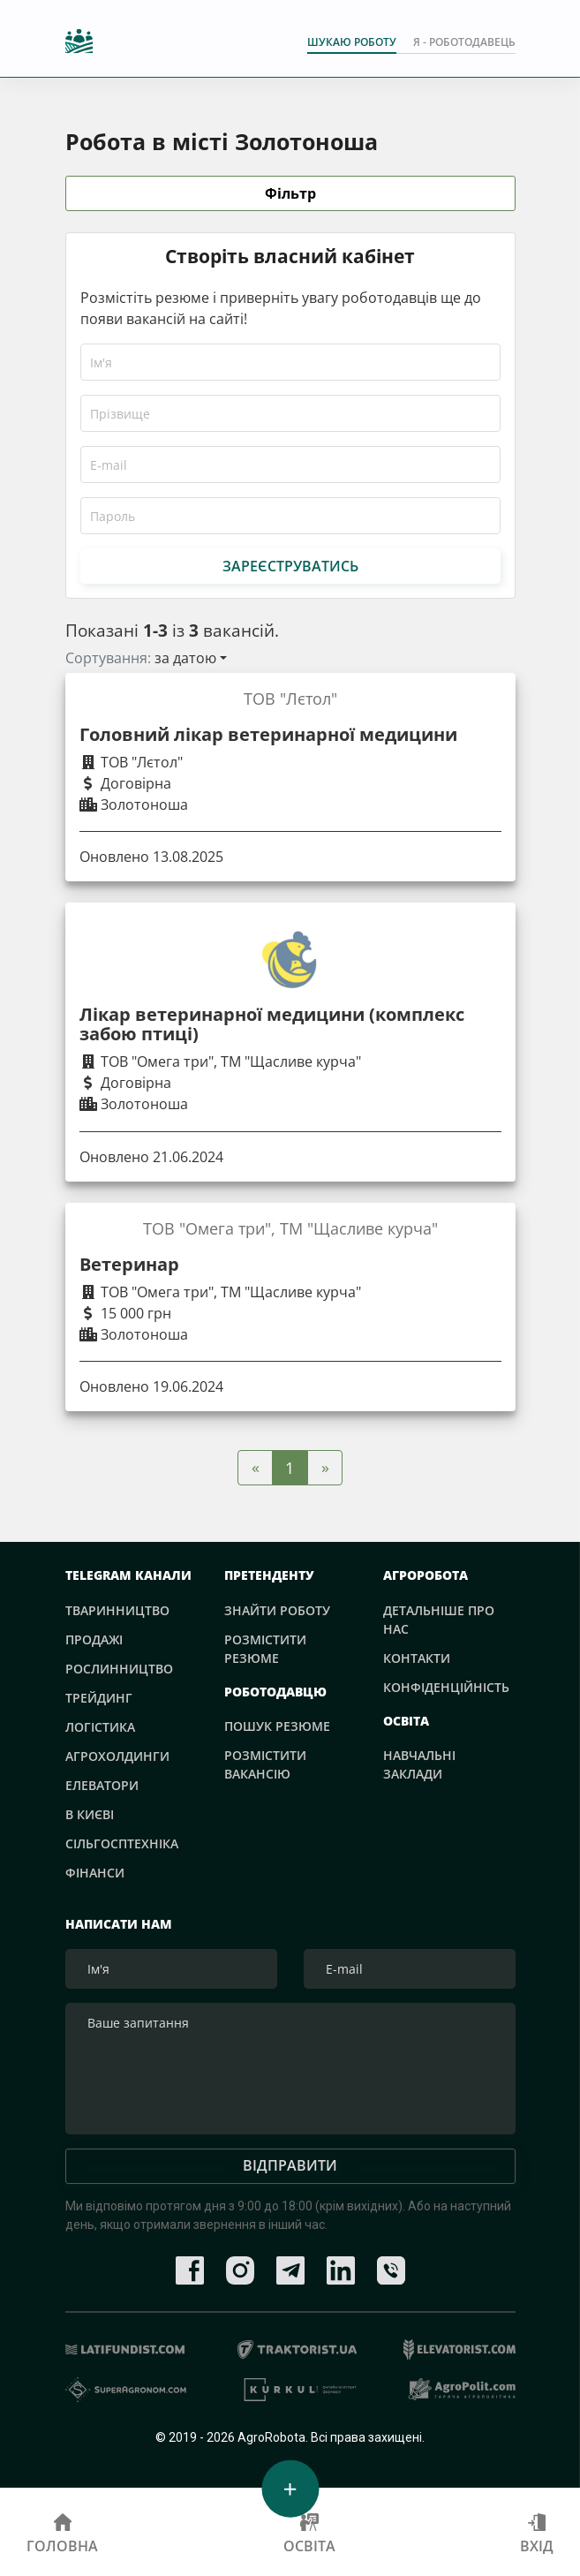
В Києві (89, 1814)
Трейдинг (98, 1697)
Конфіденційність (446, 1687)
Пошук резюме (277, 1726)
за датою (185, 658)
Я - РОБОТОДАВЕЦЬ (464, 41)
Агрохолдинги (117, 1756)
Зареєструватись (290, 566)
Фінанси (94, 1872)
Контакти (416, 1658)
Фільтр (290, 194)
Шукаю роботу (351, 41)
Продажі (94, 1639)
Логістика (100, 1727)
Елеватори (102, 1785)
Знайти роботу (277, 1610)
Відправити (290, 2167)
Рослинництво (119, 1668)
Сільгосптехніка (121, 1843)
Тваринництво (117, 1610)
